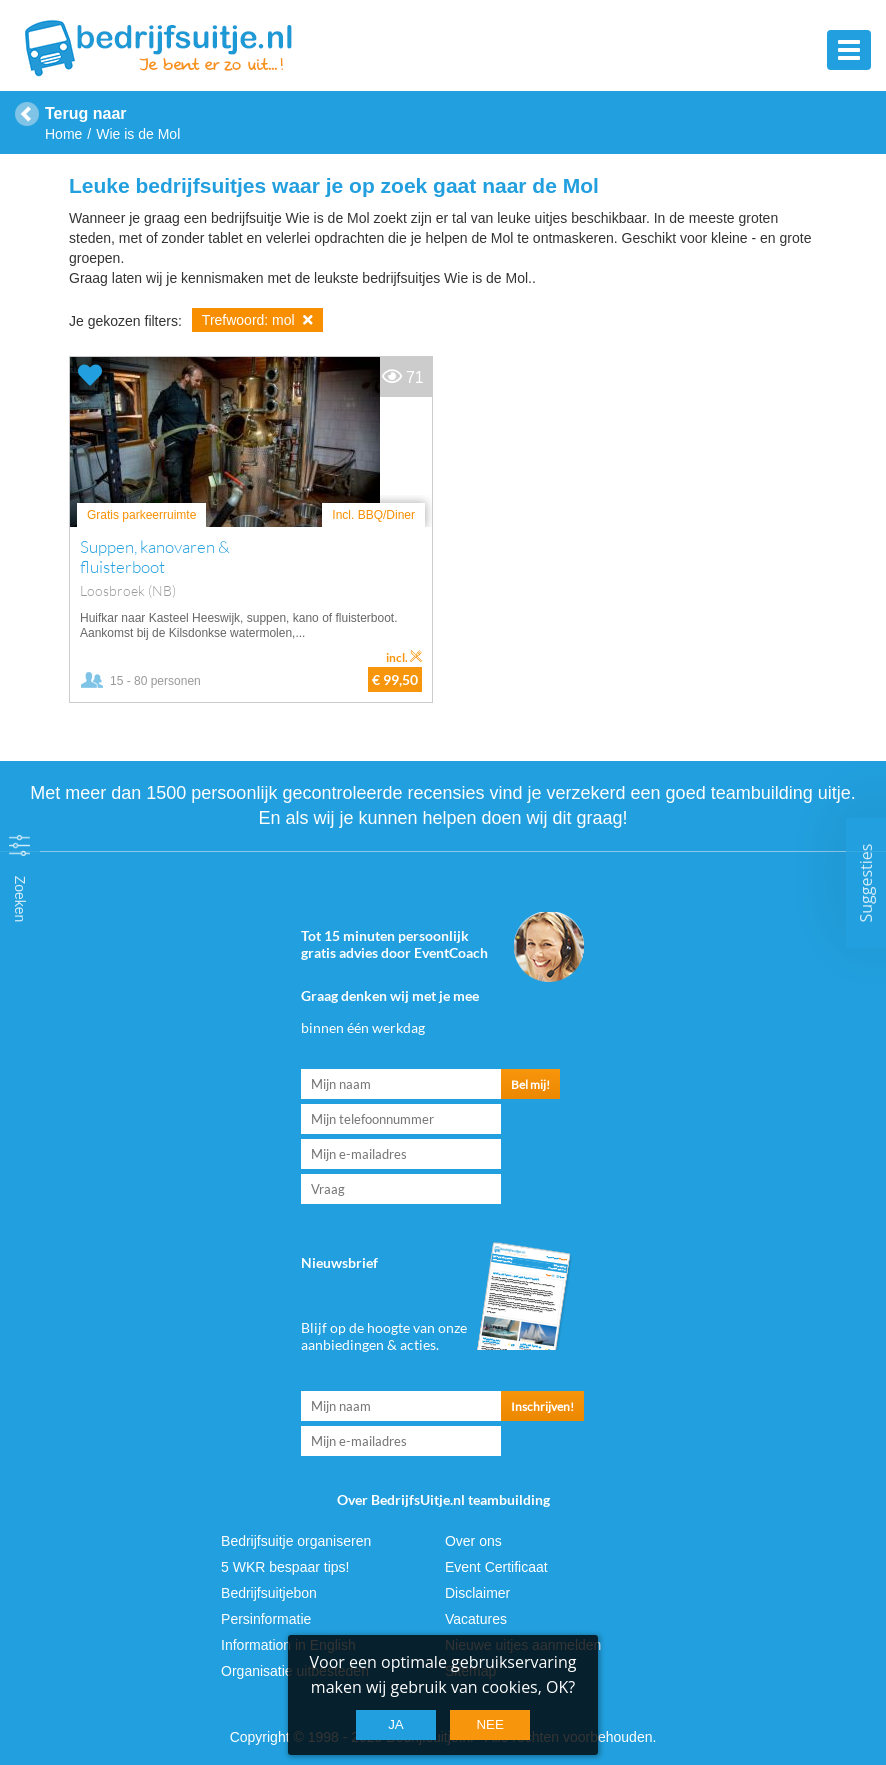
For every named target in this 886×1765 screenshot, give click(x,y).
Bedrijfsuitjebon (269, 1593)
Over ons (473, 1541)
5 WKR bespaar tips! (285, 1567)
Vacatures (476, 1619)
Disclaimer (477, 1593)
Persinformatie (266, 1619)
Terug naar (86, 113)
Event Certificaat (496, 1567)
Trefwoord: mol (257, 320)
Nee (489, 1724)
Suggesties (866, 882)
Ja (396, 1724)
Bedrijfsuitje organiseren (296, 1541)
